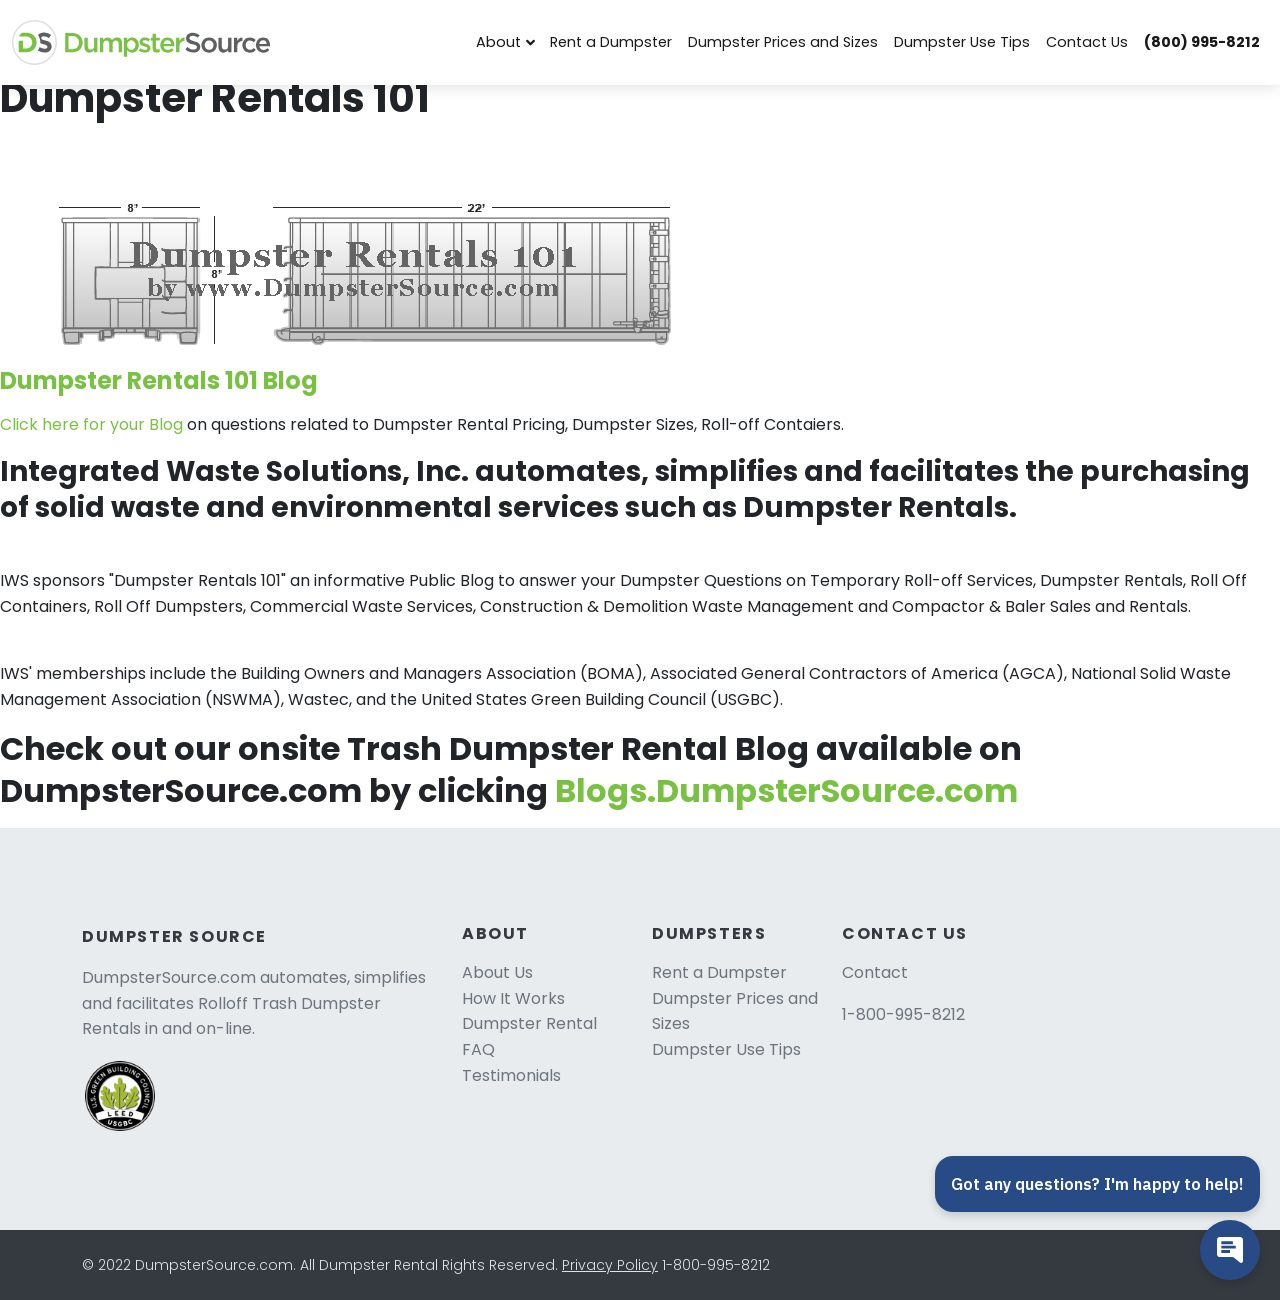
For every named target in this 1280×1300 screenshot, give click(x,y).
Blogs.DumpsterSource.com (786, 790)
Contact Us (1087, 42)
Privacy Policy (610, 1265)
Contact (875, 972)
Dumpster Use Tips (962, 42)
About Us (497, 972)
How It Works (513, 998)
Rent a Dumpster (611, 42)
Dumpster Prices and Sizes (783, 42)
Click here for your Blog (93, 424)
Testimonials (511, 1075)
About (498, 42)
